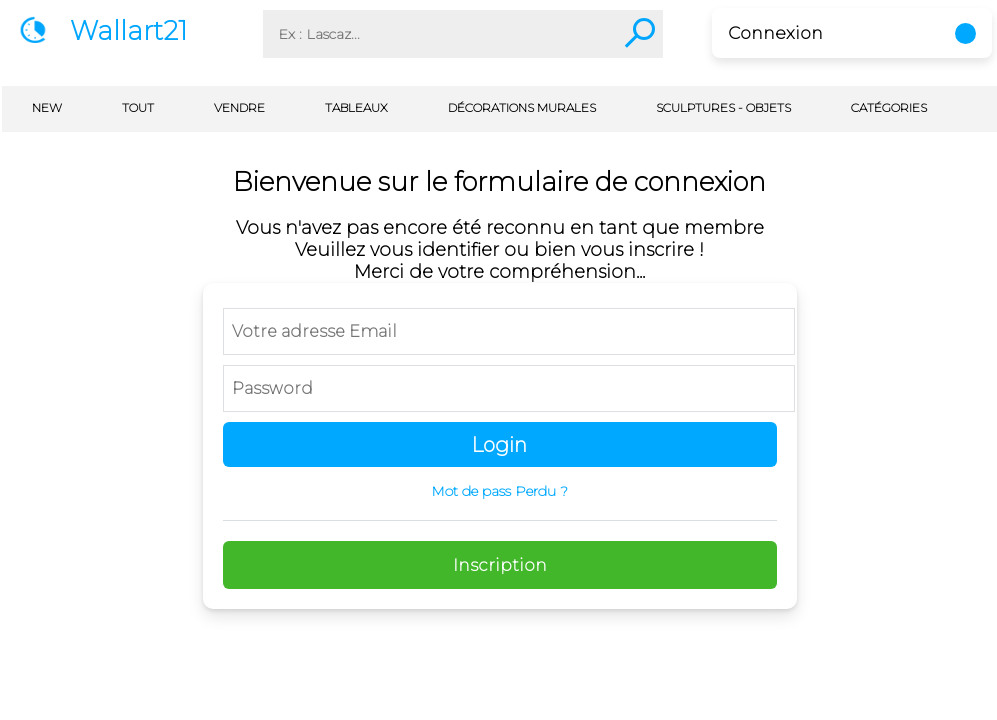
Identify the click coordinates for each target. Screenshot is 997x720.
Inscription (500, 565)
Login (499, 445)
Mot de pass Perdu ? (499, 491)
